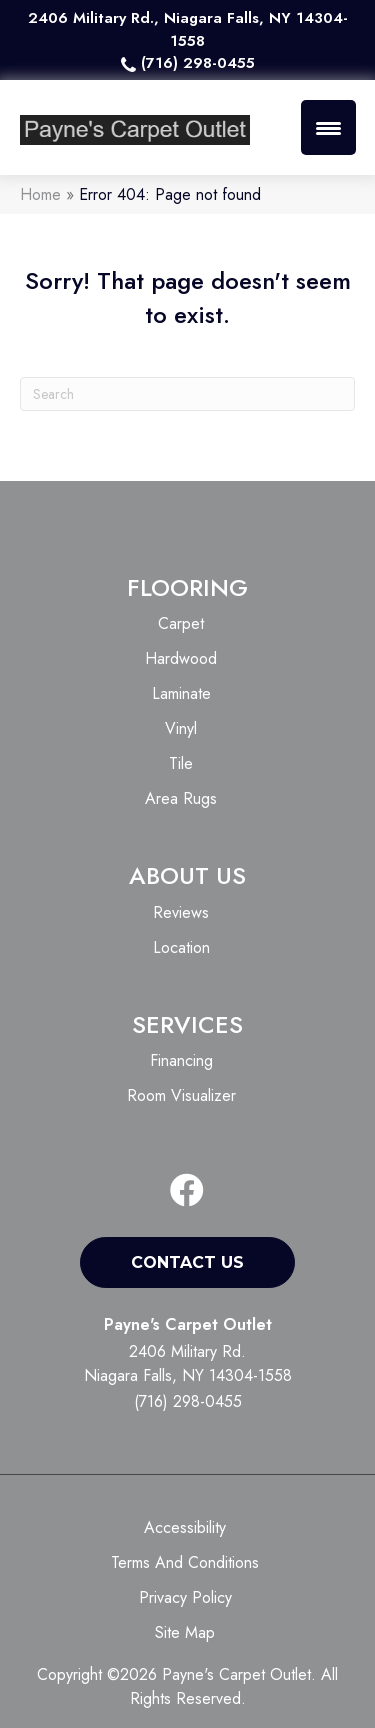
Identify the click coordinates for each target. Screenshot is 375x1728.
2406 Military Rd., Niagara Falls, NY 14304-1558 (188, 29)
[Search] (187, 394)
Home (40, 194)
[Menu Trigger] (328, 127)
